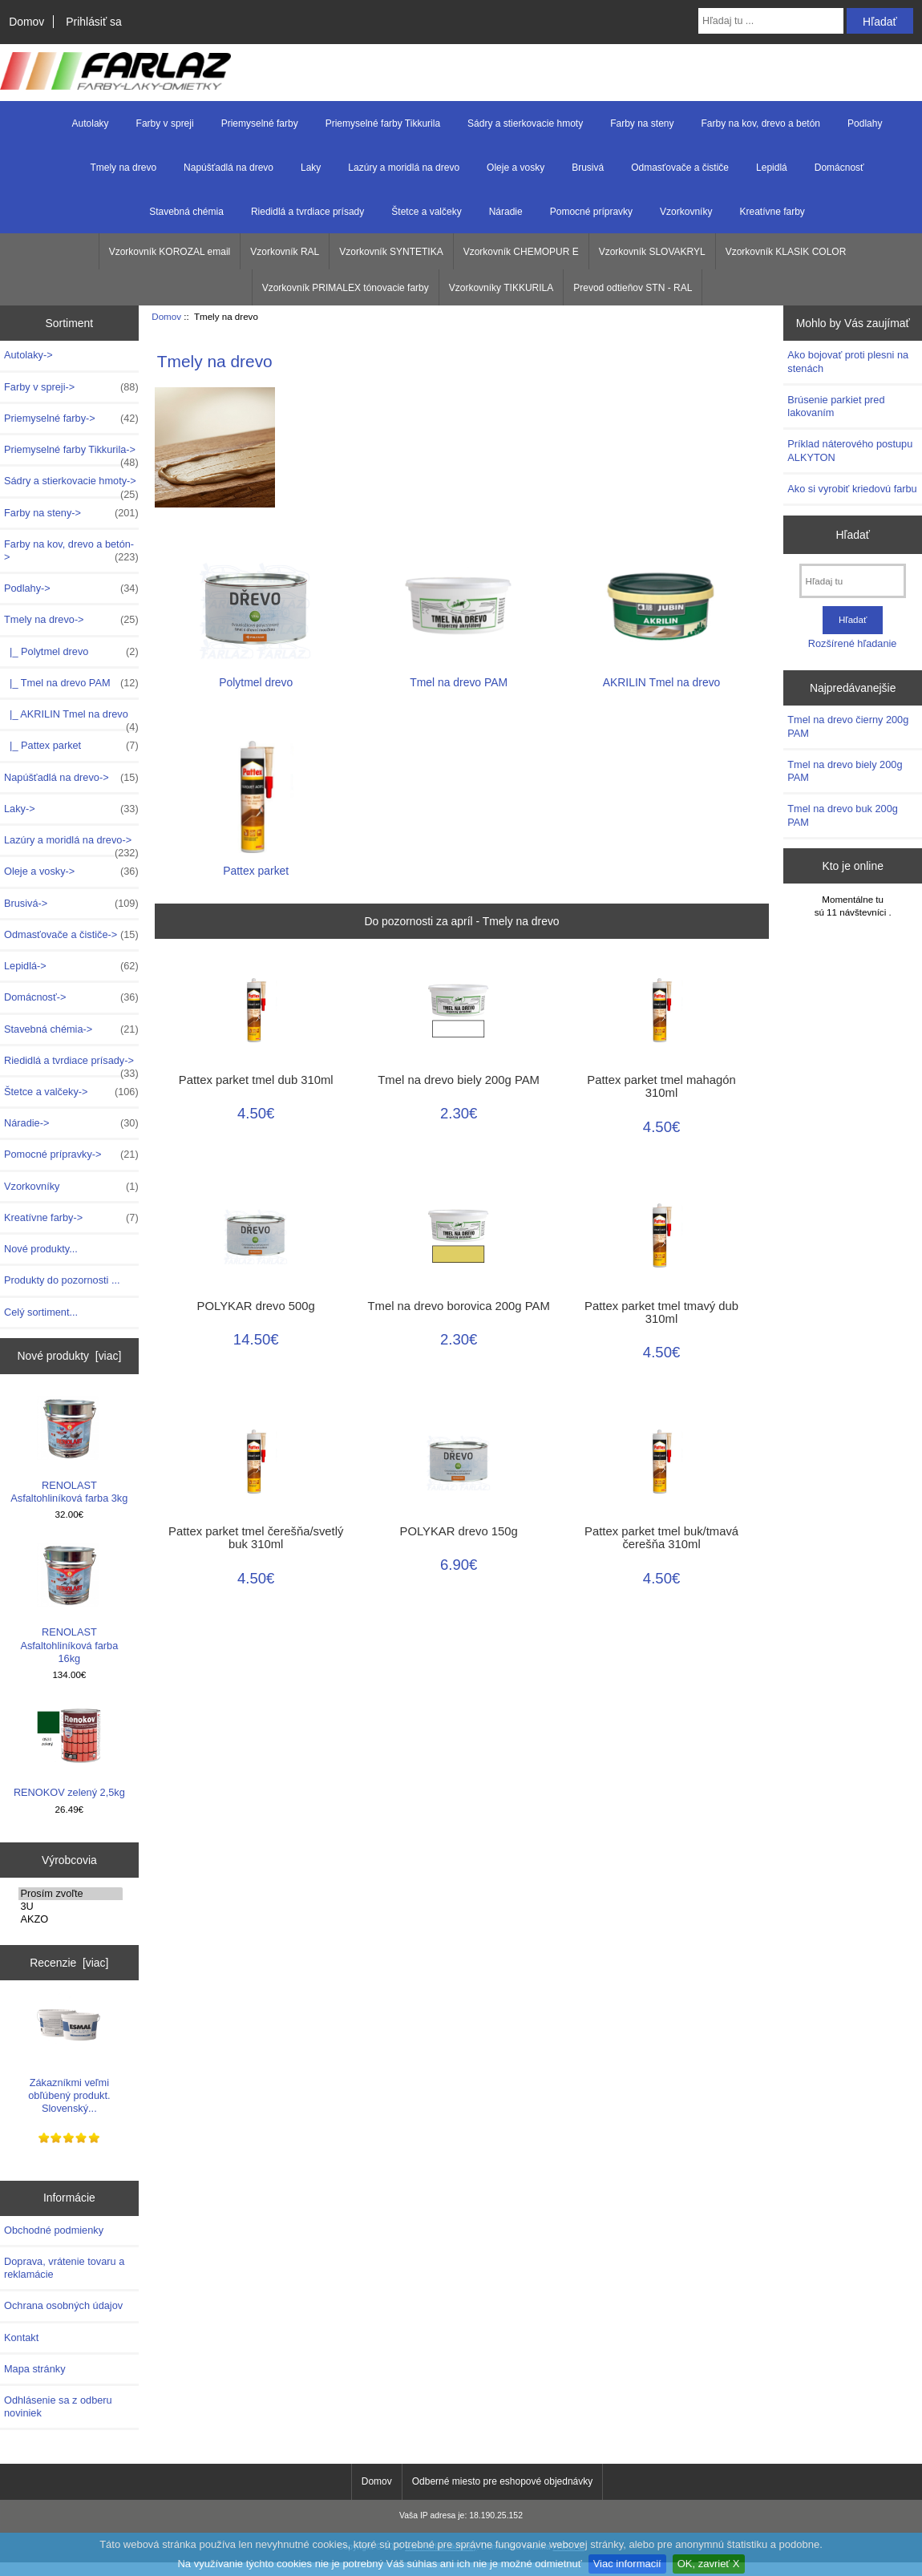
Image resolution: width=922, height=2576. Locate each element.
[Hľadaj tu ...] (770, 21)
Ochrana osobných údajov (63, 2305)
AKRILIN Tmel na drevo (662, 675)
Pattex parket (256, 864)
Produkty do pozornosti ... (62, 1280)
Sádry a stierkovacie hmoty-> (71, 485)
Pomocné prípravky (591, 211)
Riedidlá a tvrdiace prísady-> (71, 1064)
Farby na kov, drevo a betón (761, 123)
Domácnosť (839, 167)
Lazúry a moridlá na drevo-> (71, 844)
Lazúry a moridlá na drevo (403, 167)
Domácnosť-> (71, 997)
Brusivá (588, 167)
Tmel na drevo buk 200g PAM (842, 815)
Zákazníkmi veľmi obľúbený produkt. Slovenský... (69, 2054)
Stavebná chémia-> (71, 1029)
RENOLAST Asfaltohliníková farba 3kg (68, 1450)
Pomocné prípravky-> (71, 1154)
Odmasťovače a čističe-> (71, 934)
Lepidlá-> (71, 966)
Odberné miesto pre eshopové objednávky (502, 2481)
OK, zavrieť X (708, 2564)
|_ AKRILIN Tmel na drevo (71, 718)
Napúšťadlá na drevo (228, 167)
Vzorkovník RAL (284, 251)
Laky (311, 167)
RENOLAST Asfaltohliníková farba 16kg (69, 1603)
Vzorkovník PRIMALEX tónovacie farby (345, 287)
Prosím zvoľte (70, 1893)
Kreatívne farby (771, 211)
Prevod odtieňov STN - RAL (632, 287)
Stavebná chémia (186, 211)
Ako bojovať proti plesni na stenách (847, 361)
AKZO (70, 1919)
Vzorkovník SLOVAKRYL (652, 251)
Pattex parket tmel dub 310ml (256, 1080)
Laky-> (71, 809)
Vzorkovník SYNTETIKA (391, 251)
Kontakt (21, 2337)
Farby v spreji (165, 123)
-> (71, 619)
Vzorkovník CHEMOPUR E (521, 251)
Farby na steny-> (71, 513)
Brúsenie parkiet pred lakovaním (835, 406)
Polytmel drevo (256, 675)
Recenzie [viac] (69, 1962)
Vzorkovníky (686, 211)
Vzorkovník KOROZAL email (170, 251)
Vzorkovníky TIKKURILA (501, 287)
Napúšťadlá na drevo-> (71, 777)
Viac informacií (627, 2564)
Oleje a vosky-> (71, 871)
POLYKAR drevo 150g (459, 1531)
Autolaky (90, 123)
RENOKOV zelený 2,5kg (69, 1750)
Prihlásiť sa (93, 21)
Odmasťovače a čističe (680, 167)
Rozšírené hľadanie (852, 643)
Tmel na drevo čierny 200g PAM (847, 726)
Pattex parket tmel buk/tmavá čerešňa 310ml (661, 1538)
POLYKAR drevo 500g (256, 1306)
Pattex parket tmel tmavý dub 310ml (661, 1312)
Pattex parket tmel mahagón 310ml (661, 1086)
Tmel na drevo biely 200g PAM (459, 1080)
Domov (26, 21)
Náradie (506, 211)
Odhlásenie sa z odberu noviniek (58, 2406)
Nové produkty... (41, 1249)
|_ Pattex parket (71, 745)
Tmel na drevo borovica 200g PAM (459, 1306)
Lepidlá (771, 167)
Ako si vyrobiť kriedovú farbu (851, 489)
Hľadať (852, 534)
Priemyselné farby (259, 123)
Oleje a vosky (515, 167)
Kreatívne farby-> (71, 1217)
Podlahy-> (71, 588)
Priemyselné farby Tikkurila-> (71, 453)
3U (70, 1906)
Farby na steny (641, 123)
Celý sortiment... (41, 1312)
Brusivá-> (71, 903)
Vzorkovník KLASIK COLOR (786, 251)
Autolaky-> (28, 355)
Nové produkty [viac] (69, 1355)
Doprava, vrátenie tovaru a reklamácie (64, 2267)
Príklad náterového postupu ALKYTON (849, 450)
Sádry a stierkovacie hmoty (525, 123)
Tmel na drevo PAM (458, 675)
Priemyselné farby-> (71, 418)
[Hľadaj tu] (852, 581)
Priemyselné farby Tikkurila (383, 123)
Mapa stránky (35, 2369)
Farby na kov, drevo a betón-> (71, 551)
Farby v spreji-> (71, 387)
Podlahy (864, 123)
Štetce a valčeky (426, 211)
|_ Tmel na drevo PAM (71, 683)
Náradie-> (71, 1123)
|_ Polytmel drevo (71, 651)
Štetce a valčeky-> (71, 1092)
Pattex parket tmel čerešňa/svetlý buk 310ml (255, 1538)
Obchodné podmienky (53, 2230)
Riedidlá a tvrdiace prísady (307, 211)
